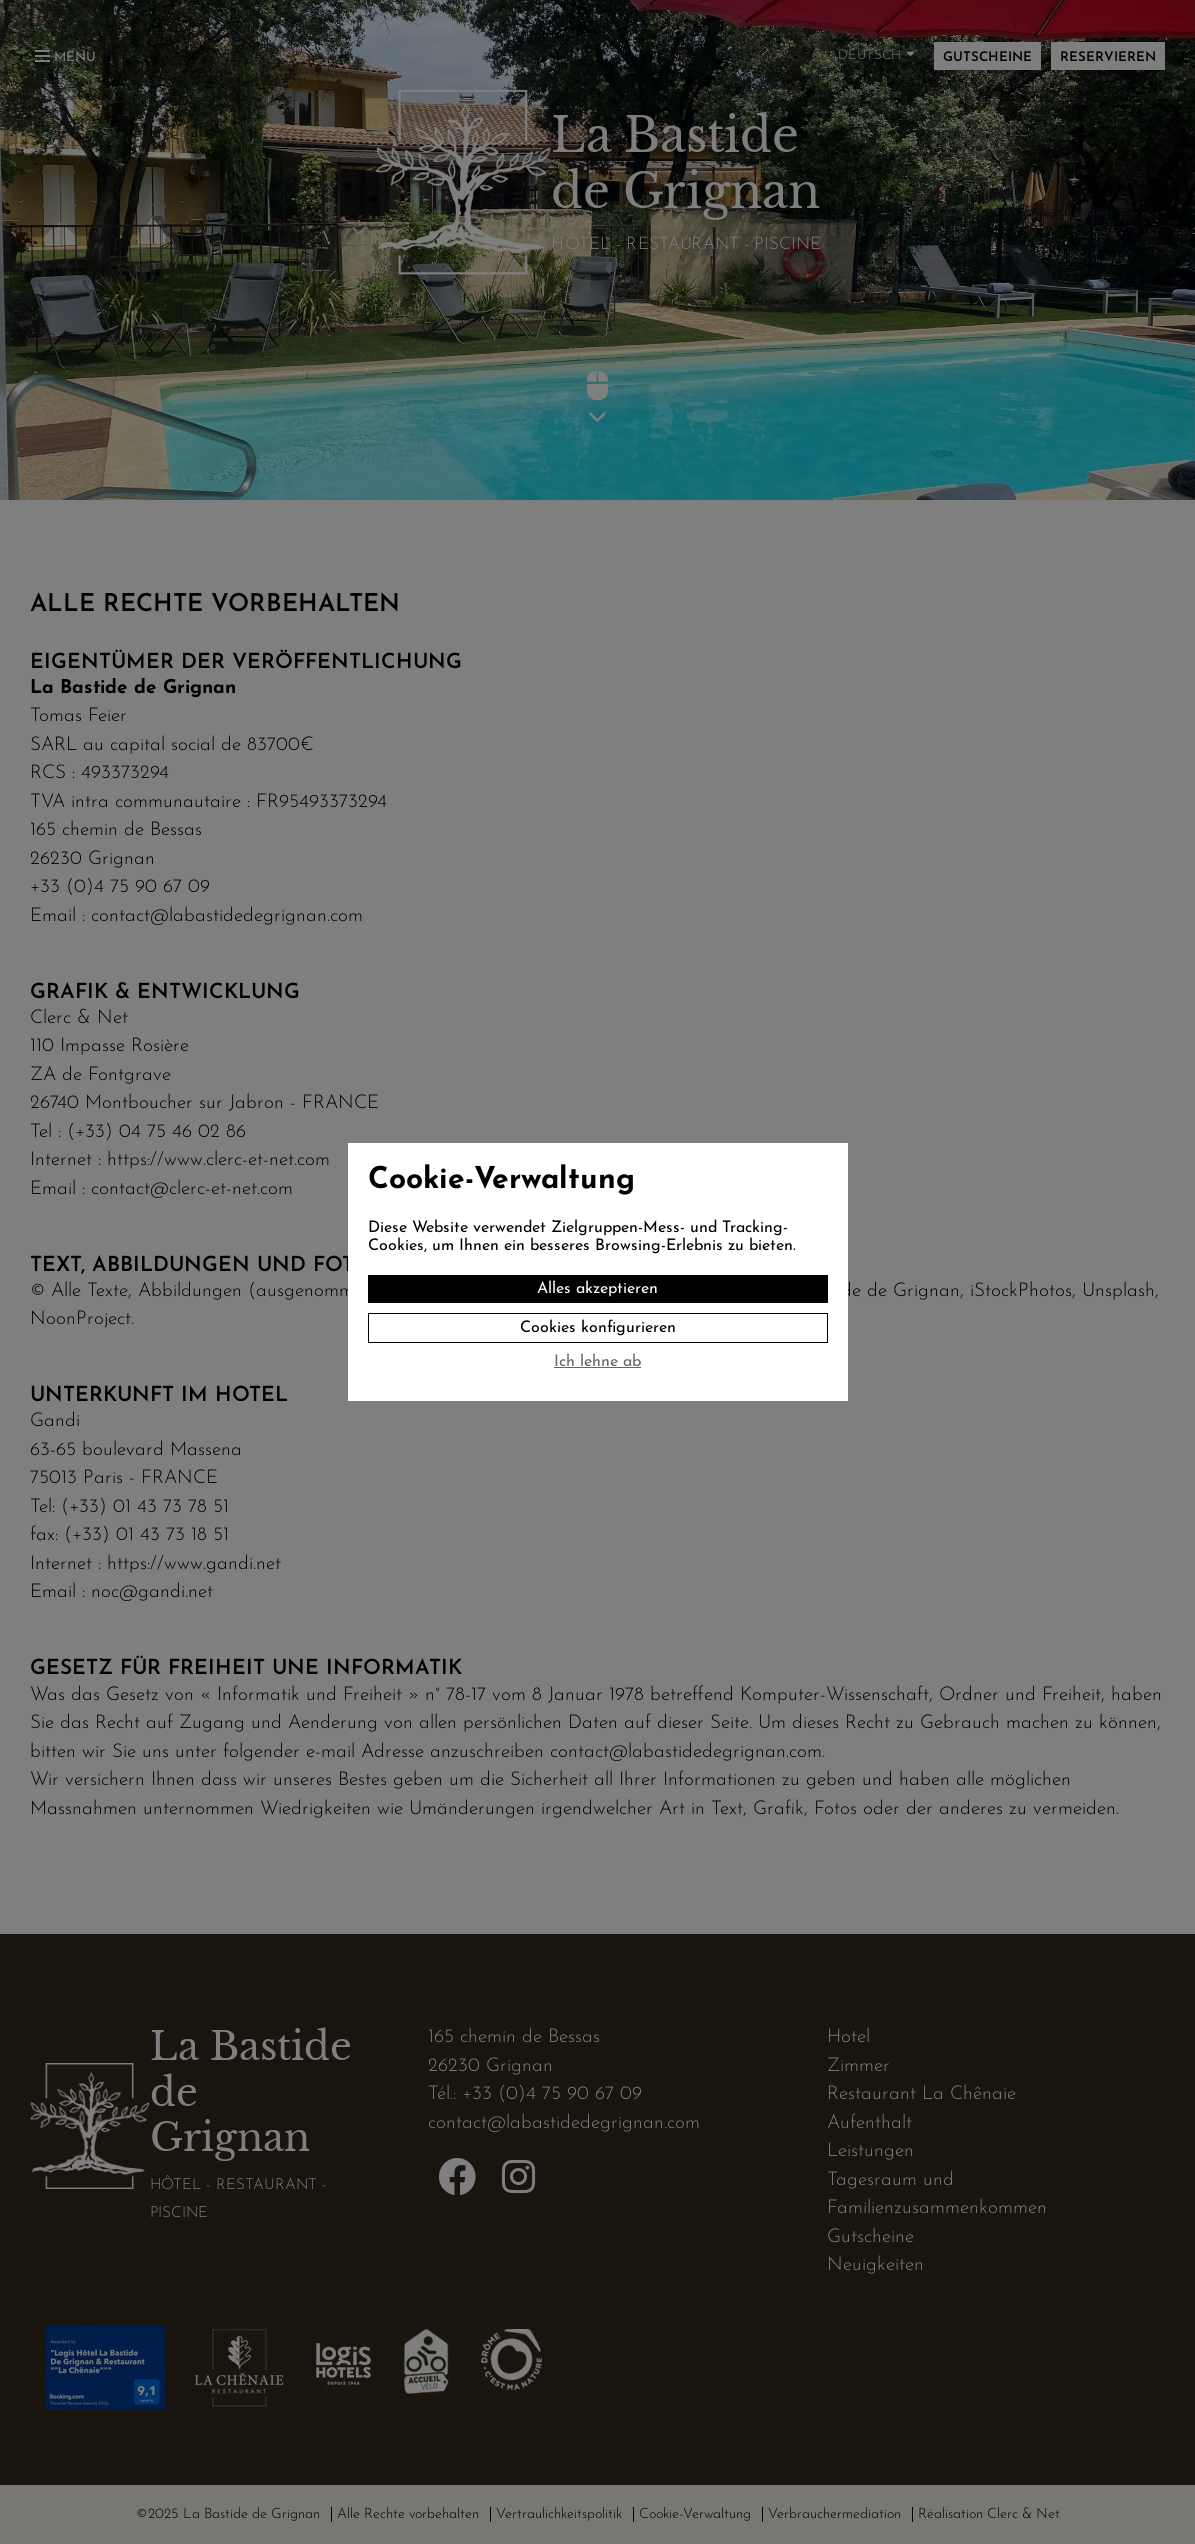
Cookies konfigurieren (598, 1328)
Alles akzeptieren (597, 1289)
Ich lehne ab (597, 1362)
